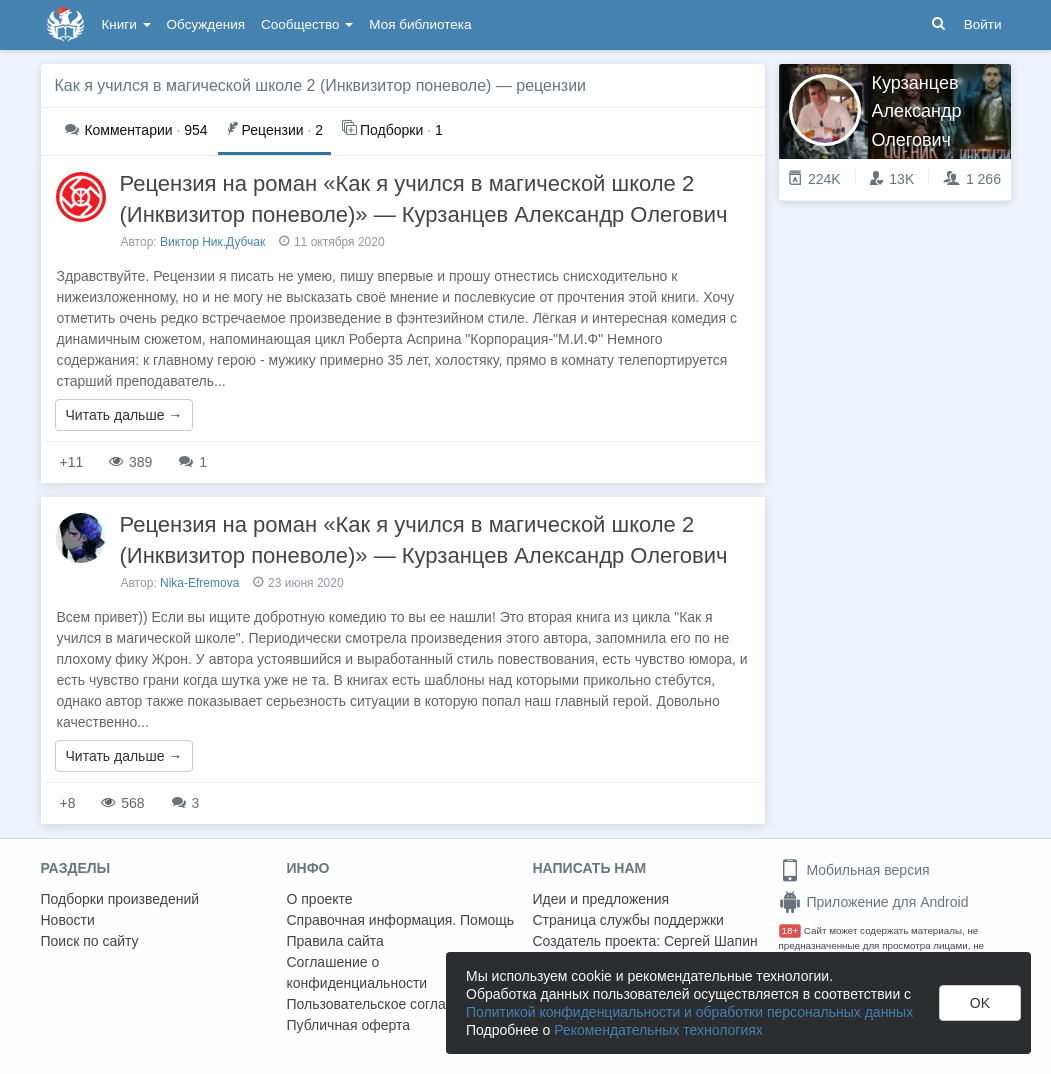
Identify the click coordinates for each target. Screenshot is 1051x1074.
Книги (126, 24)
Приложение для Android (874, 902)
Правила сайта (335, 941)
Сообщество (307, 24)
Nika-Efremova (199, 583)
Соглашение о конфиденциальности (357, 972)
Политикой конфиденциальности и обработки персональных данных (689, 1012)
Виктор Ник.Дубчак (212, 242)
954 (136, 130)
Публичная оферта (349, 1025)
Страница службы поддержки (628, 920)
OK (980, 1003)
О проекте (320, 899)
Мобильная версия (854, 870)
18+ (790, 930)
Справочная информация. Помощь (401, 920)
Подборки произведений (120, 899)
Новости (68, 920)
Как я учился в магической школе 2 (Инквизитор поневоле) (273, 85)
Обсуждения (206, 24)
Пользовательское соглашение (388, 1004)
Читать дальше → (124, 415)
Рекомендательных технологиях (658, 1030)
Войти (983, 24)
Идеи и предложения (601, 899)
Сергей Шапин (711, 941)
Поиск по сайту (90, 941)
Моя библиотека (420, 24)
